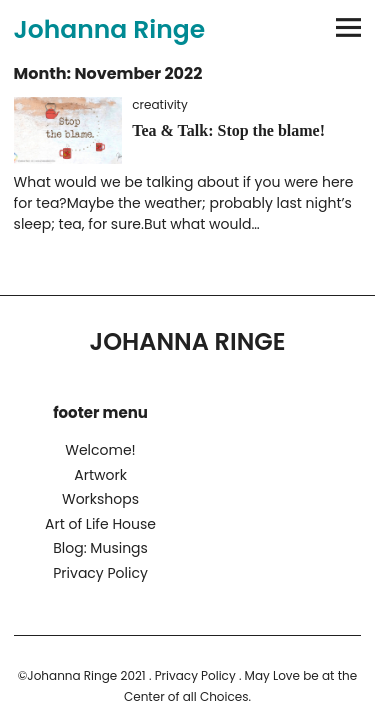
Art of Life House (100, 524)
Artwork (100, 475)
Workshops (100, 499)
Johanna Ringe (110, 29)
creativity (159, 104)
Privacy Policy (100, 573)
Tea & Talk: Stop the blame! (228, 130)
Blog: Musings (100, 548)
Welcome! (100, 450)
